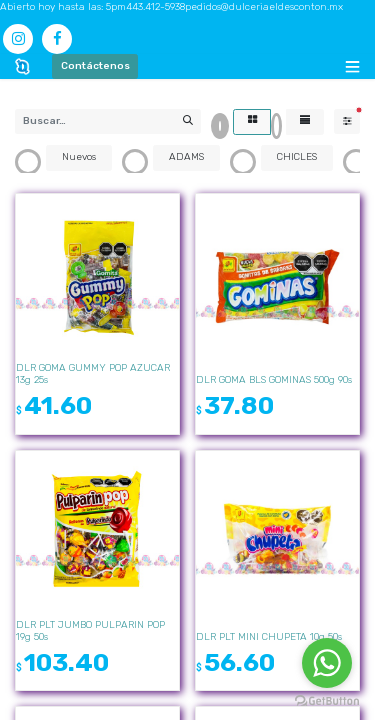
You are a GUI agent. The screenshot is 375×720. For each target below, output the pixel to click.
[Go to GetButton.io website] (327, 700)
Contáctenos (95, 66)
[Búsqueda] (187, 121)
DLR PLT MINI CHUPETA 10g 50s (269, 637)
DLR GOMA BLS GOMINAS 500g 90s (274, 380)
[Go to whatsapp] (327, 663)
